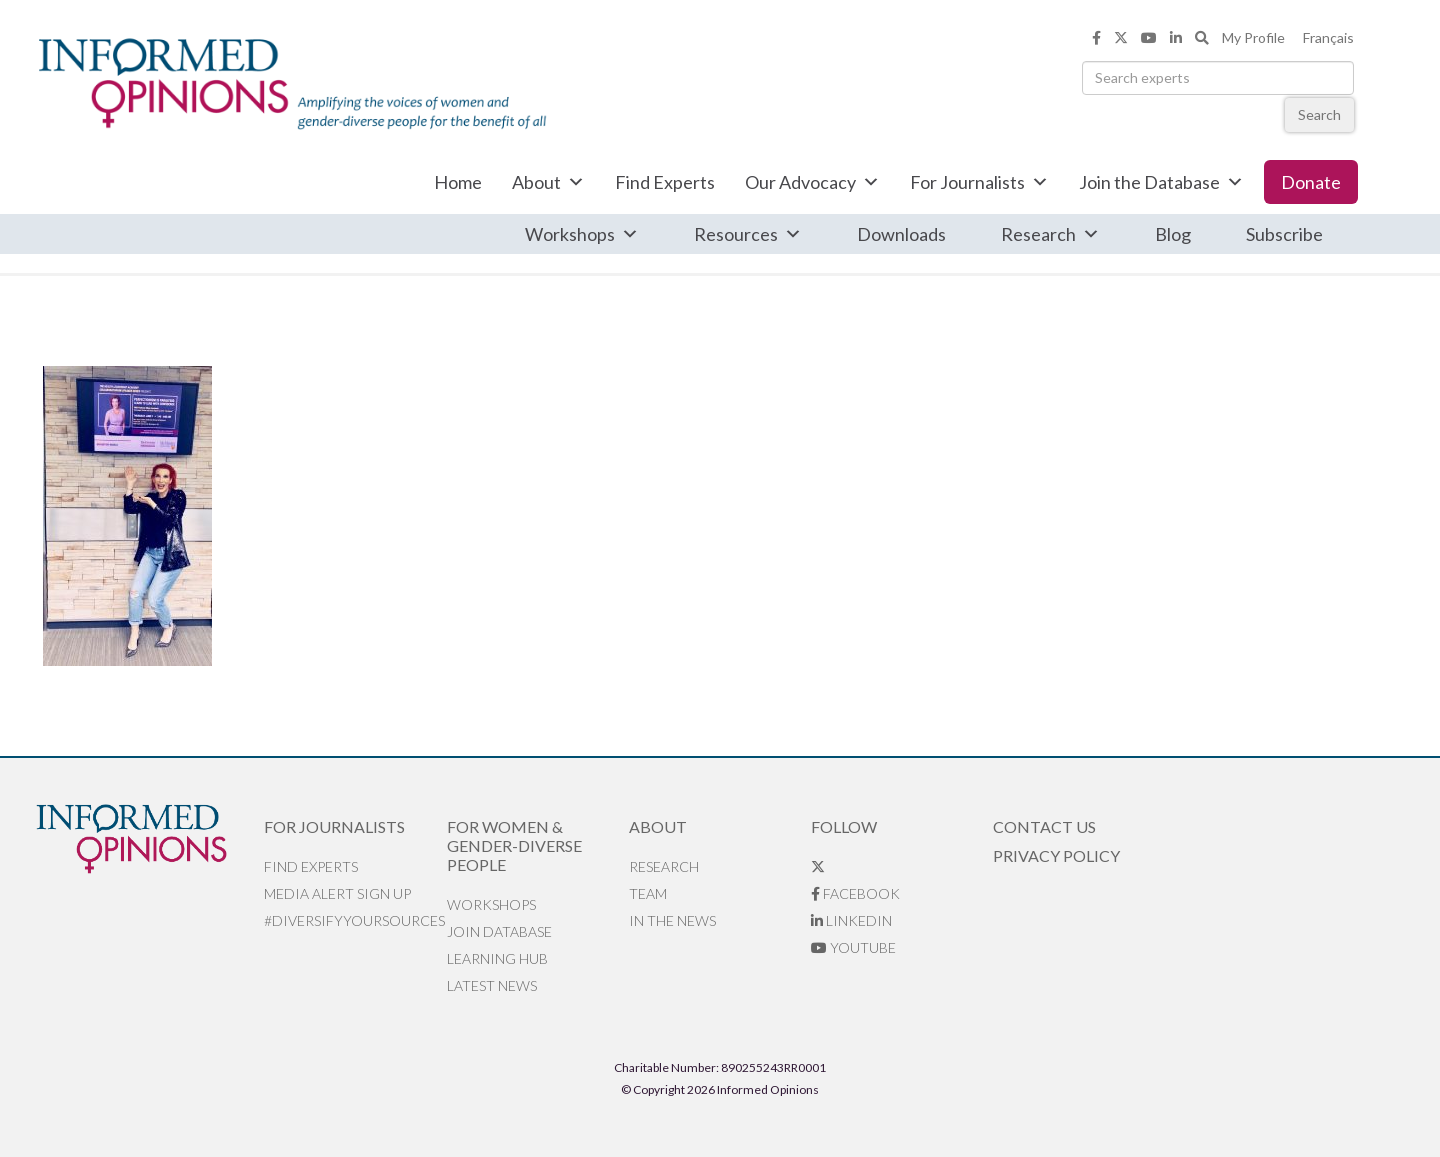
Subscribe (1284, 234)
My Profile (1253, 37)
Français (1328, 37)
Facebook (855, 893)
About (548, 182)
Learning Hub (497, 958)
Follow (844, 826)
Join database (499, 931)
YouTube (853, 947)
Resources (748, 234)
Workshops (582, 234)
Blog (1173, 234)
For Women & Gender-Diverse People (514, 845)
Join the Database (1161, 182)
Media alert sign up (337, 893)
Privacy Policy (1056, 855)
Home (458, 182)
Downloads (901, 234)
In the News (672, 920)
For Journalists (979, 182)
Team (648, 893)
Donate (1311, 182)
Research (1050, 234)
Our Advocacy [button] (812, 182)
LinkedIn (851, 920)
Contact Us (1044, 826)
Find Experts (665, 182)
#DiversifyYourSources (354, 920)
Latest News (492, 985)
